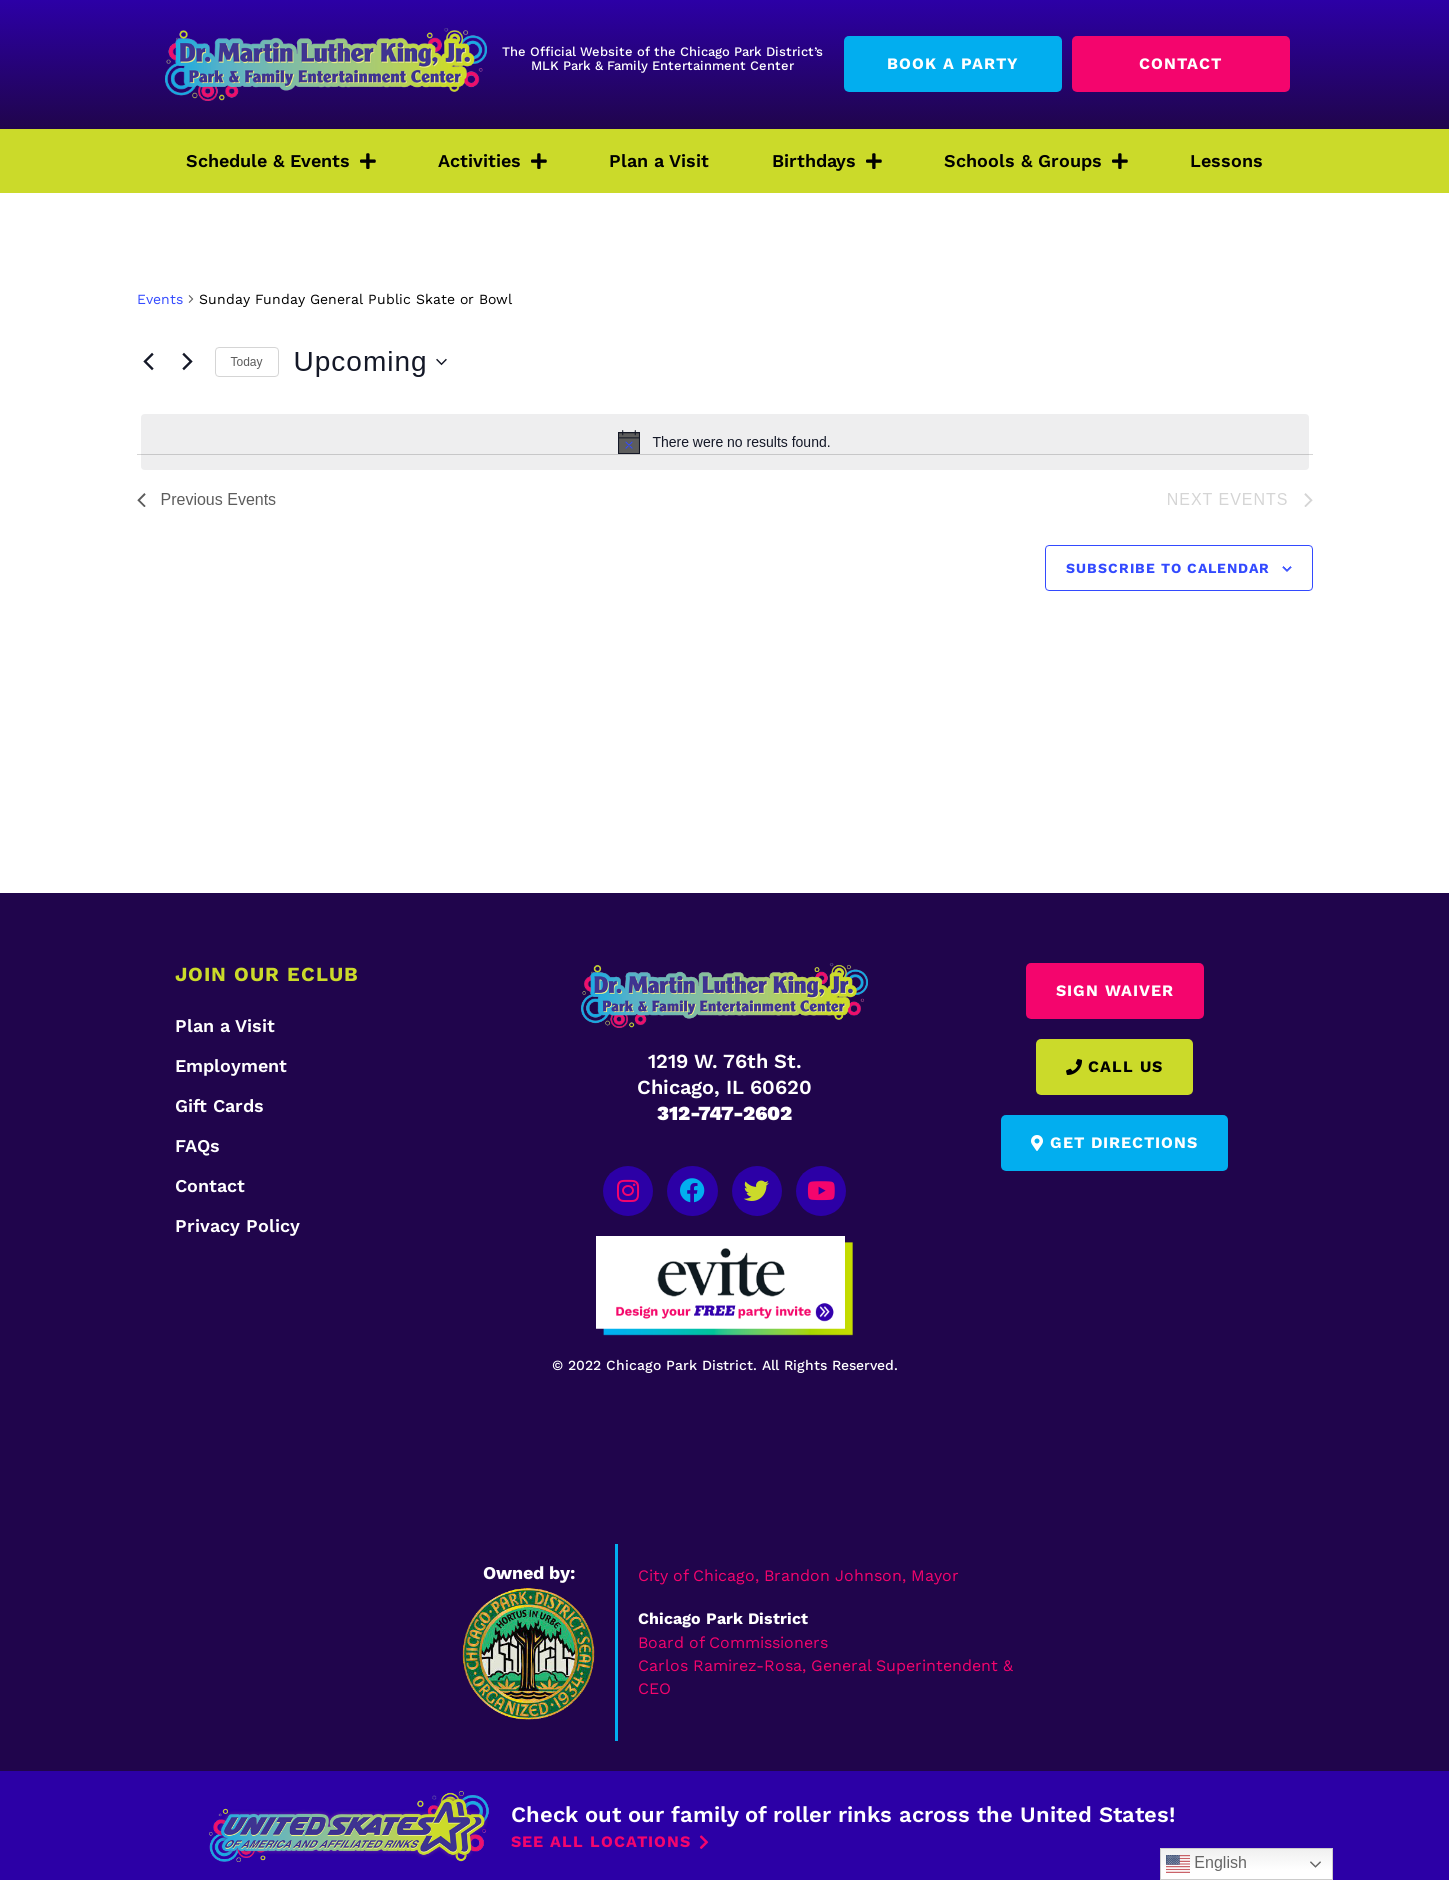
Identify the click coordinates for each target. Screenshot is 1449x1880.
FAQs (197, 1145)
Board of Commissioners (733, 1639)
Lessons (1226, 160)
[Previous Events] (149, 362)
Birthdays (827, 161)
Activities (492, 161)
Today (247, 362)
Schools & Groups (1036, 161)
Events (160, 299)
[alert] (725, 442)
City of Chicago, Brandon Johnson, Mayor (798, 1573)
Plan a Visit (659, 160)
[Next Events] (188, 362)
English (1206, 1864)
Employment (231, 1065)
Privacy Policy (237, 1225)
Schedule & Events (281, 161)
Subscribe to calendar (1168, 568)
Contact (210, 1185)
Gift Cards (219, 1105)
